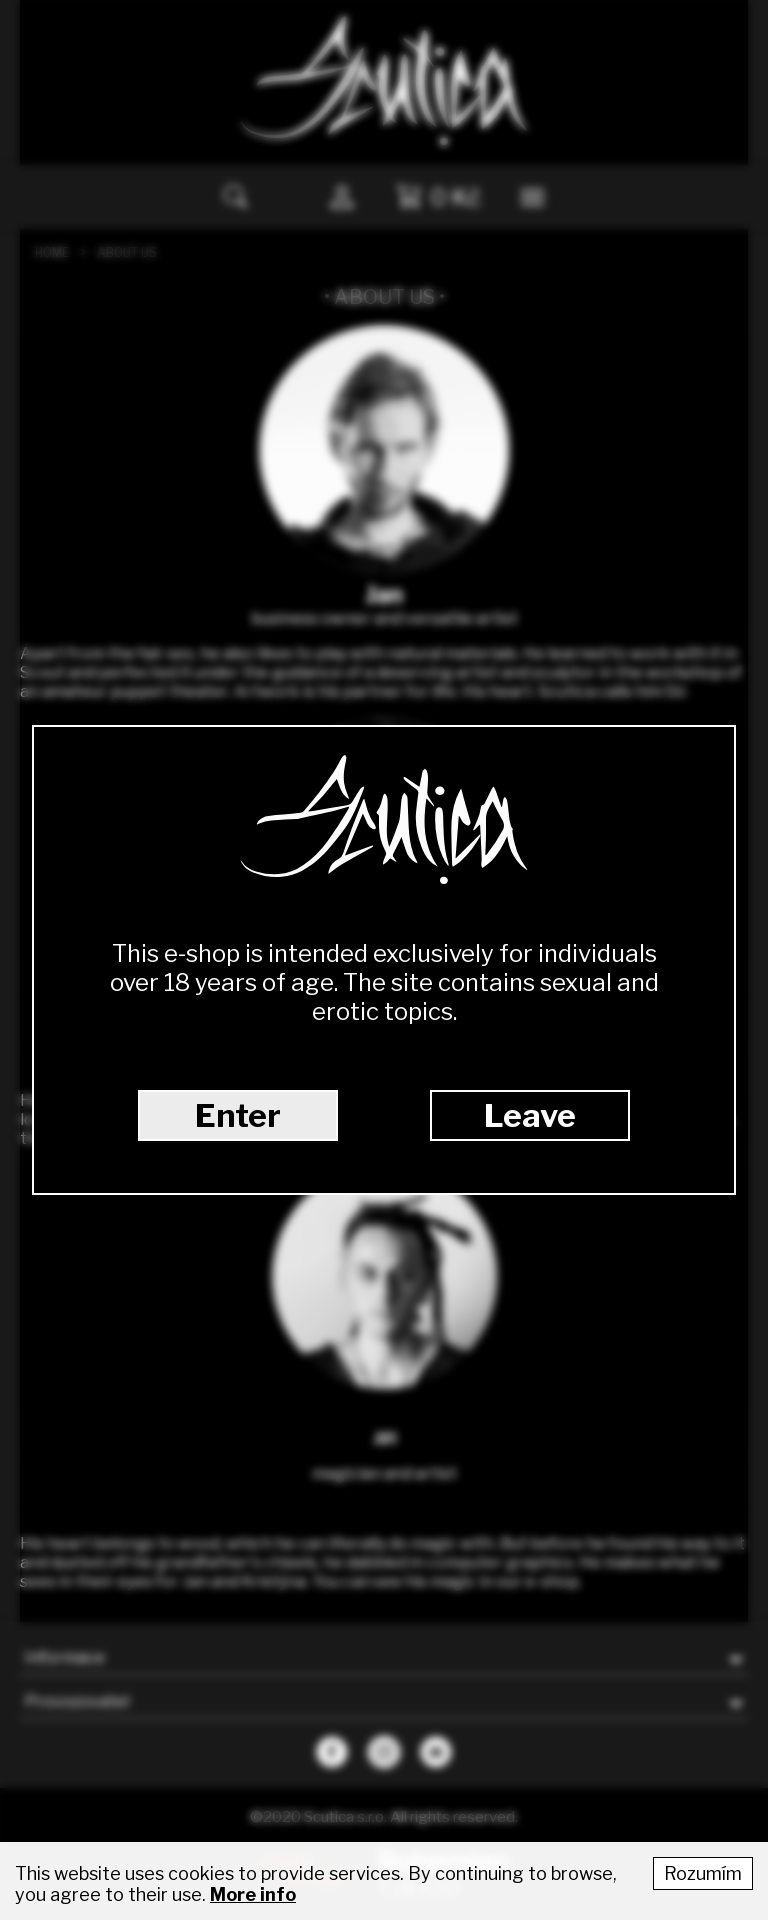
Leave (530, 1115)
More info (253, 1894)
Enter (238, 1115)
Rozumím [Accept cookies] (703, 1873)
